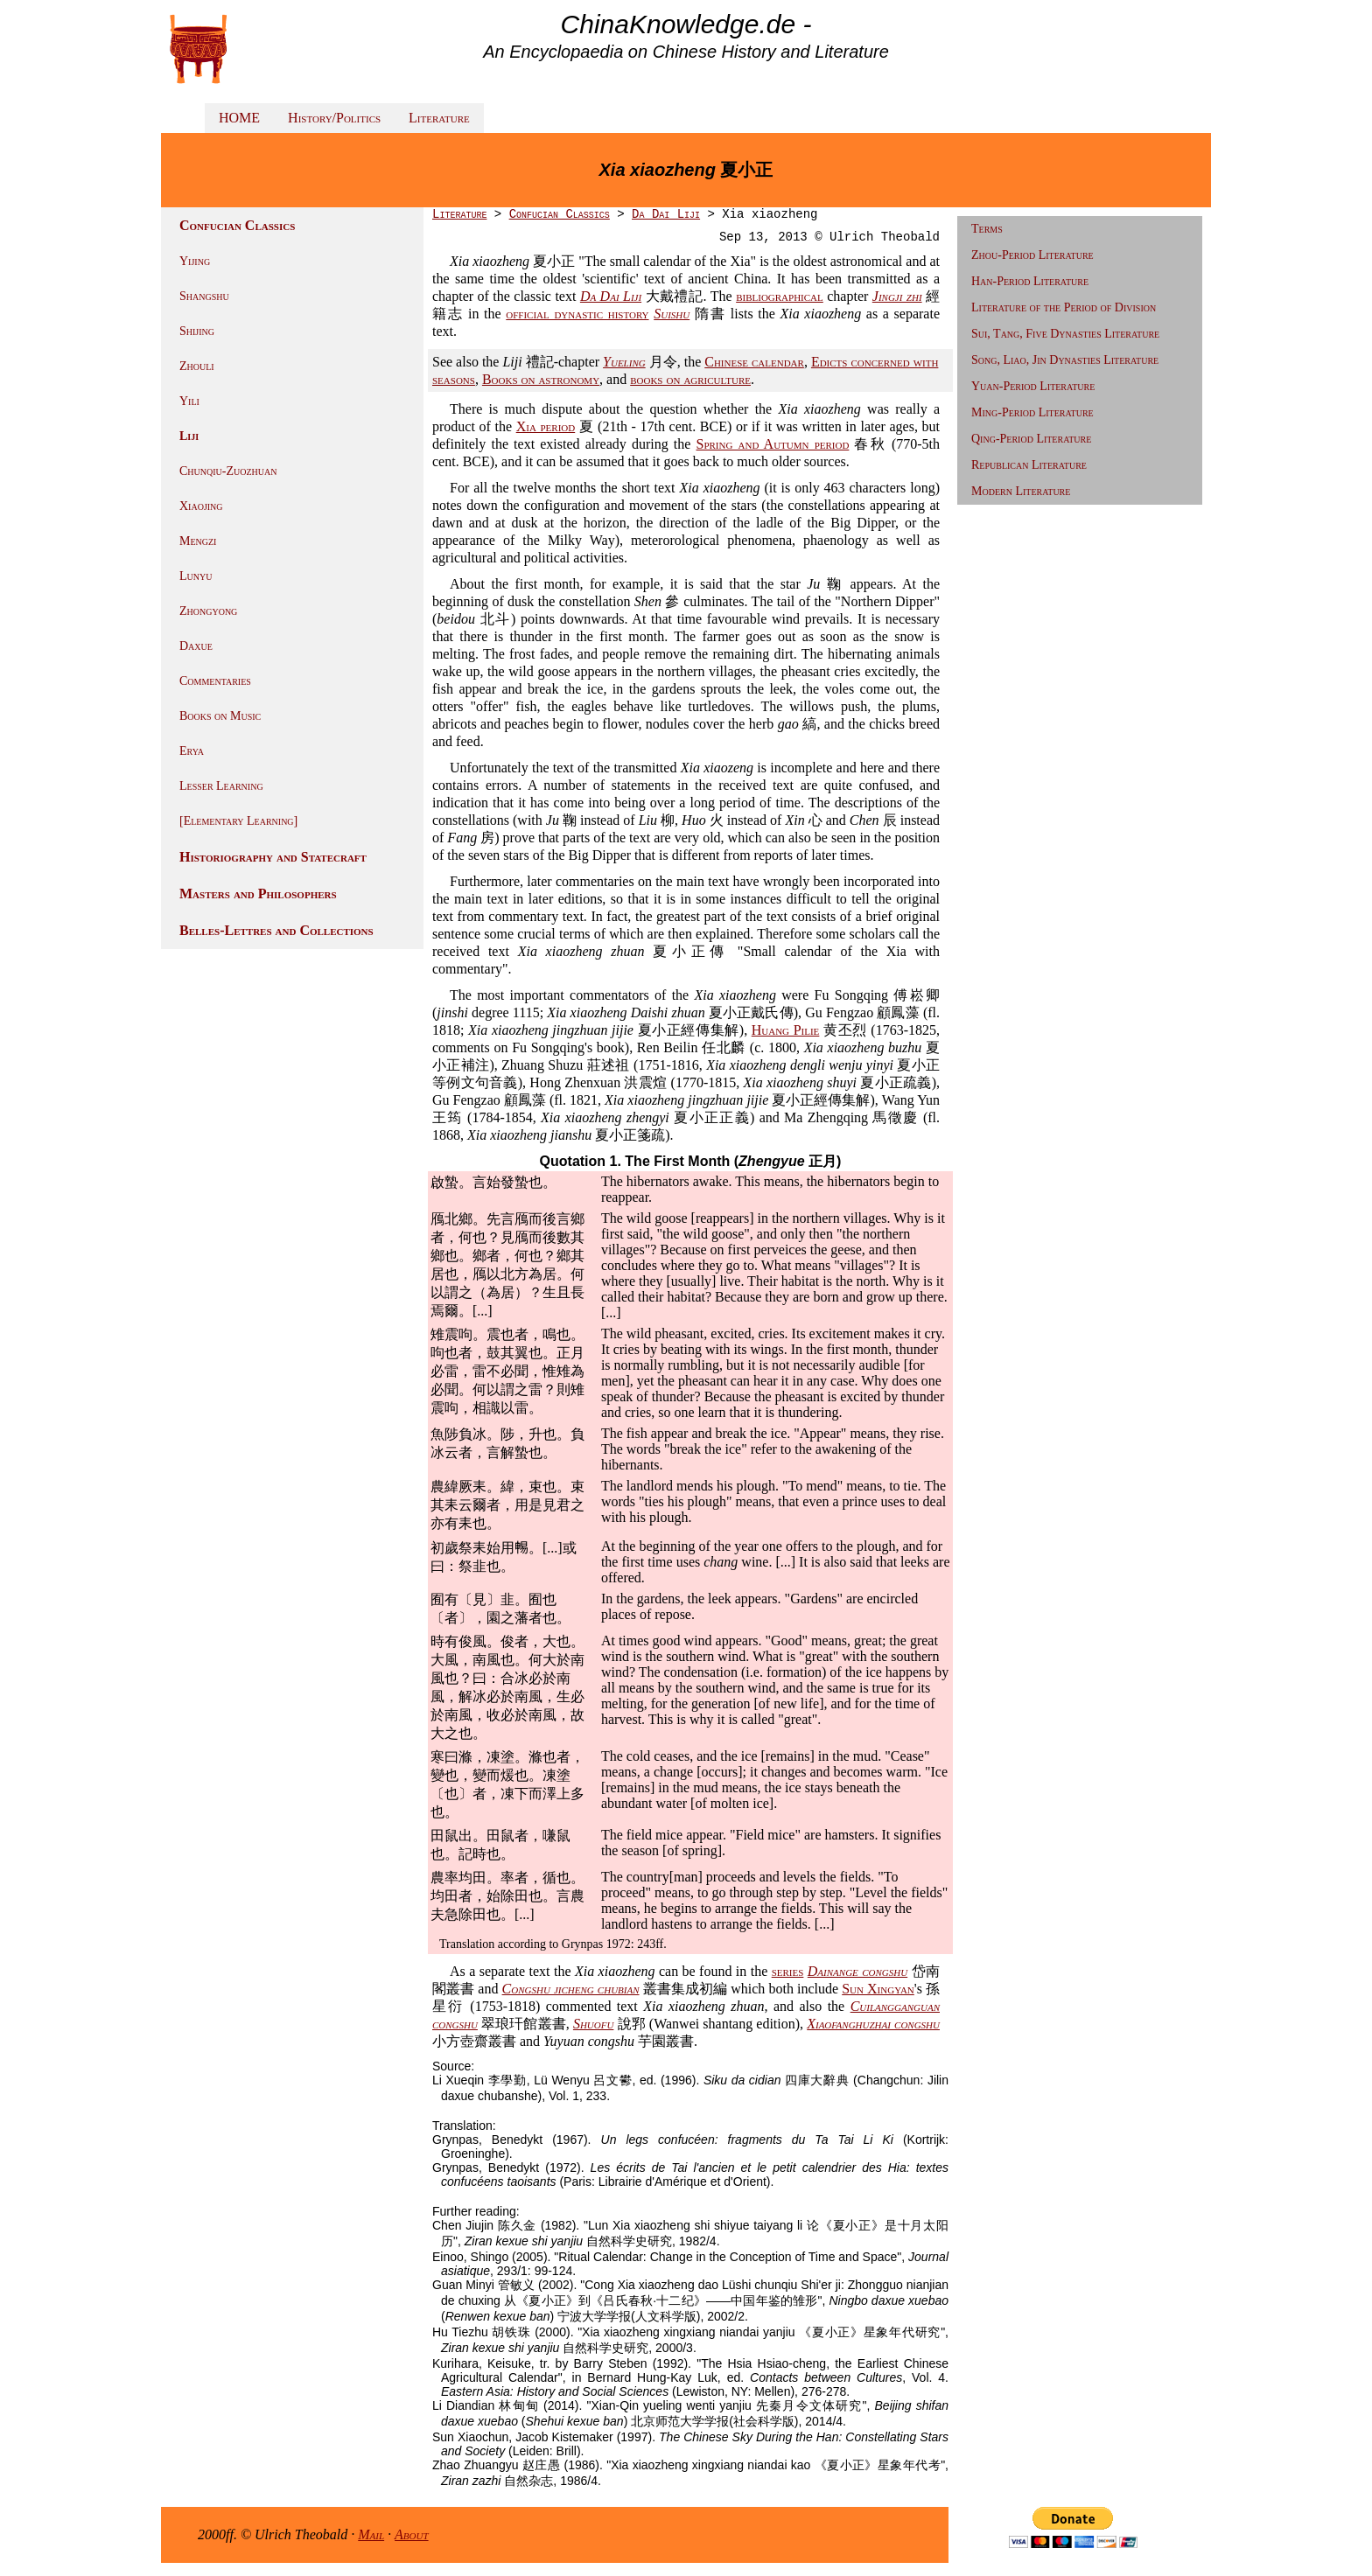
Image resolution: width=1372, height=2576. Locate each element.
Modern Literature (1020, 491)
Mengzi (197, 541)
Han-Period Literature (1029, 281)
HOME (239, 117)
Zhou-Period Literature (1032, 255)
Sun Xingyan (878, 1988)
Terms (987, 228)
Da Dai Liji (666, 214)
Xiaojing (201, 506)
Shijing (196, 331)
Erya (191, 750)
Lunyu (195, 576)
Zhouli (196, 366)
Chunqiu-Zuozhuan (227, 471)
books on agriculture (690, 379)
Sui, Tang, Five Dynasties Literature (1065, 333)
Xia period (546, 426)
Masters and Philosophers (258, 893)
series (788, 1971)
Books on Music (220, 716)
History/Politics (334, 117)
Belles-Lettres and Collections (276, 930)
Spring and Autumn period (773, 443)
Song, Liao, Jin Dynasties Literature (1064, 360)
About (412, 2534)
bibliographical (779, 296)
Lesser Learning (221, 785)
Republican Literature (1029, 464)
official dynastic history (577, 313)
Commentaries (215, 681)
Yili (189, 401)
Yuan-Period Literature (1033, 386)
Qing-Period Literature (1031, 438)
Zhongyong (208, 611)
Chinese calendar (754, 361)
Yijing (194, 261)
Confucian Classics (559, 214)
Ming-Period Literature (1032, 412)
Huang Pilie (786, 1030)
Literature (439, 117)
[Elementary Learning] (238, 820)
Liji (189, 436)
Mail (371, 2534)
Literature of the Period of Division (1063, 307)
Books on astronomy (540, 379)
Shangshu (204, 296)
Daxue (196, 646)
